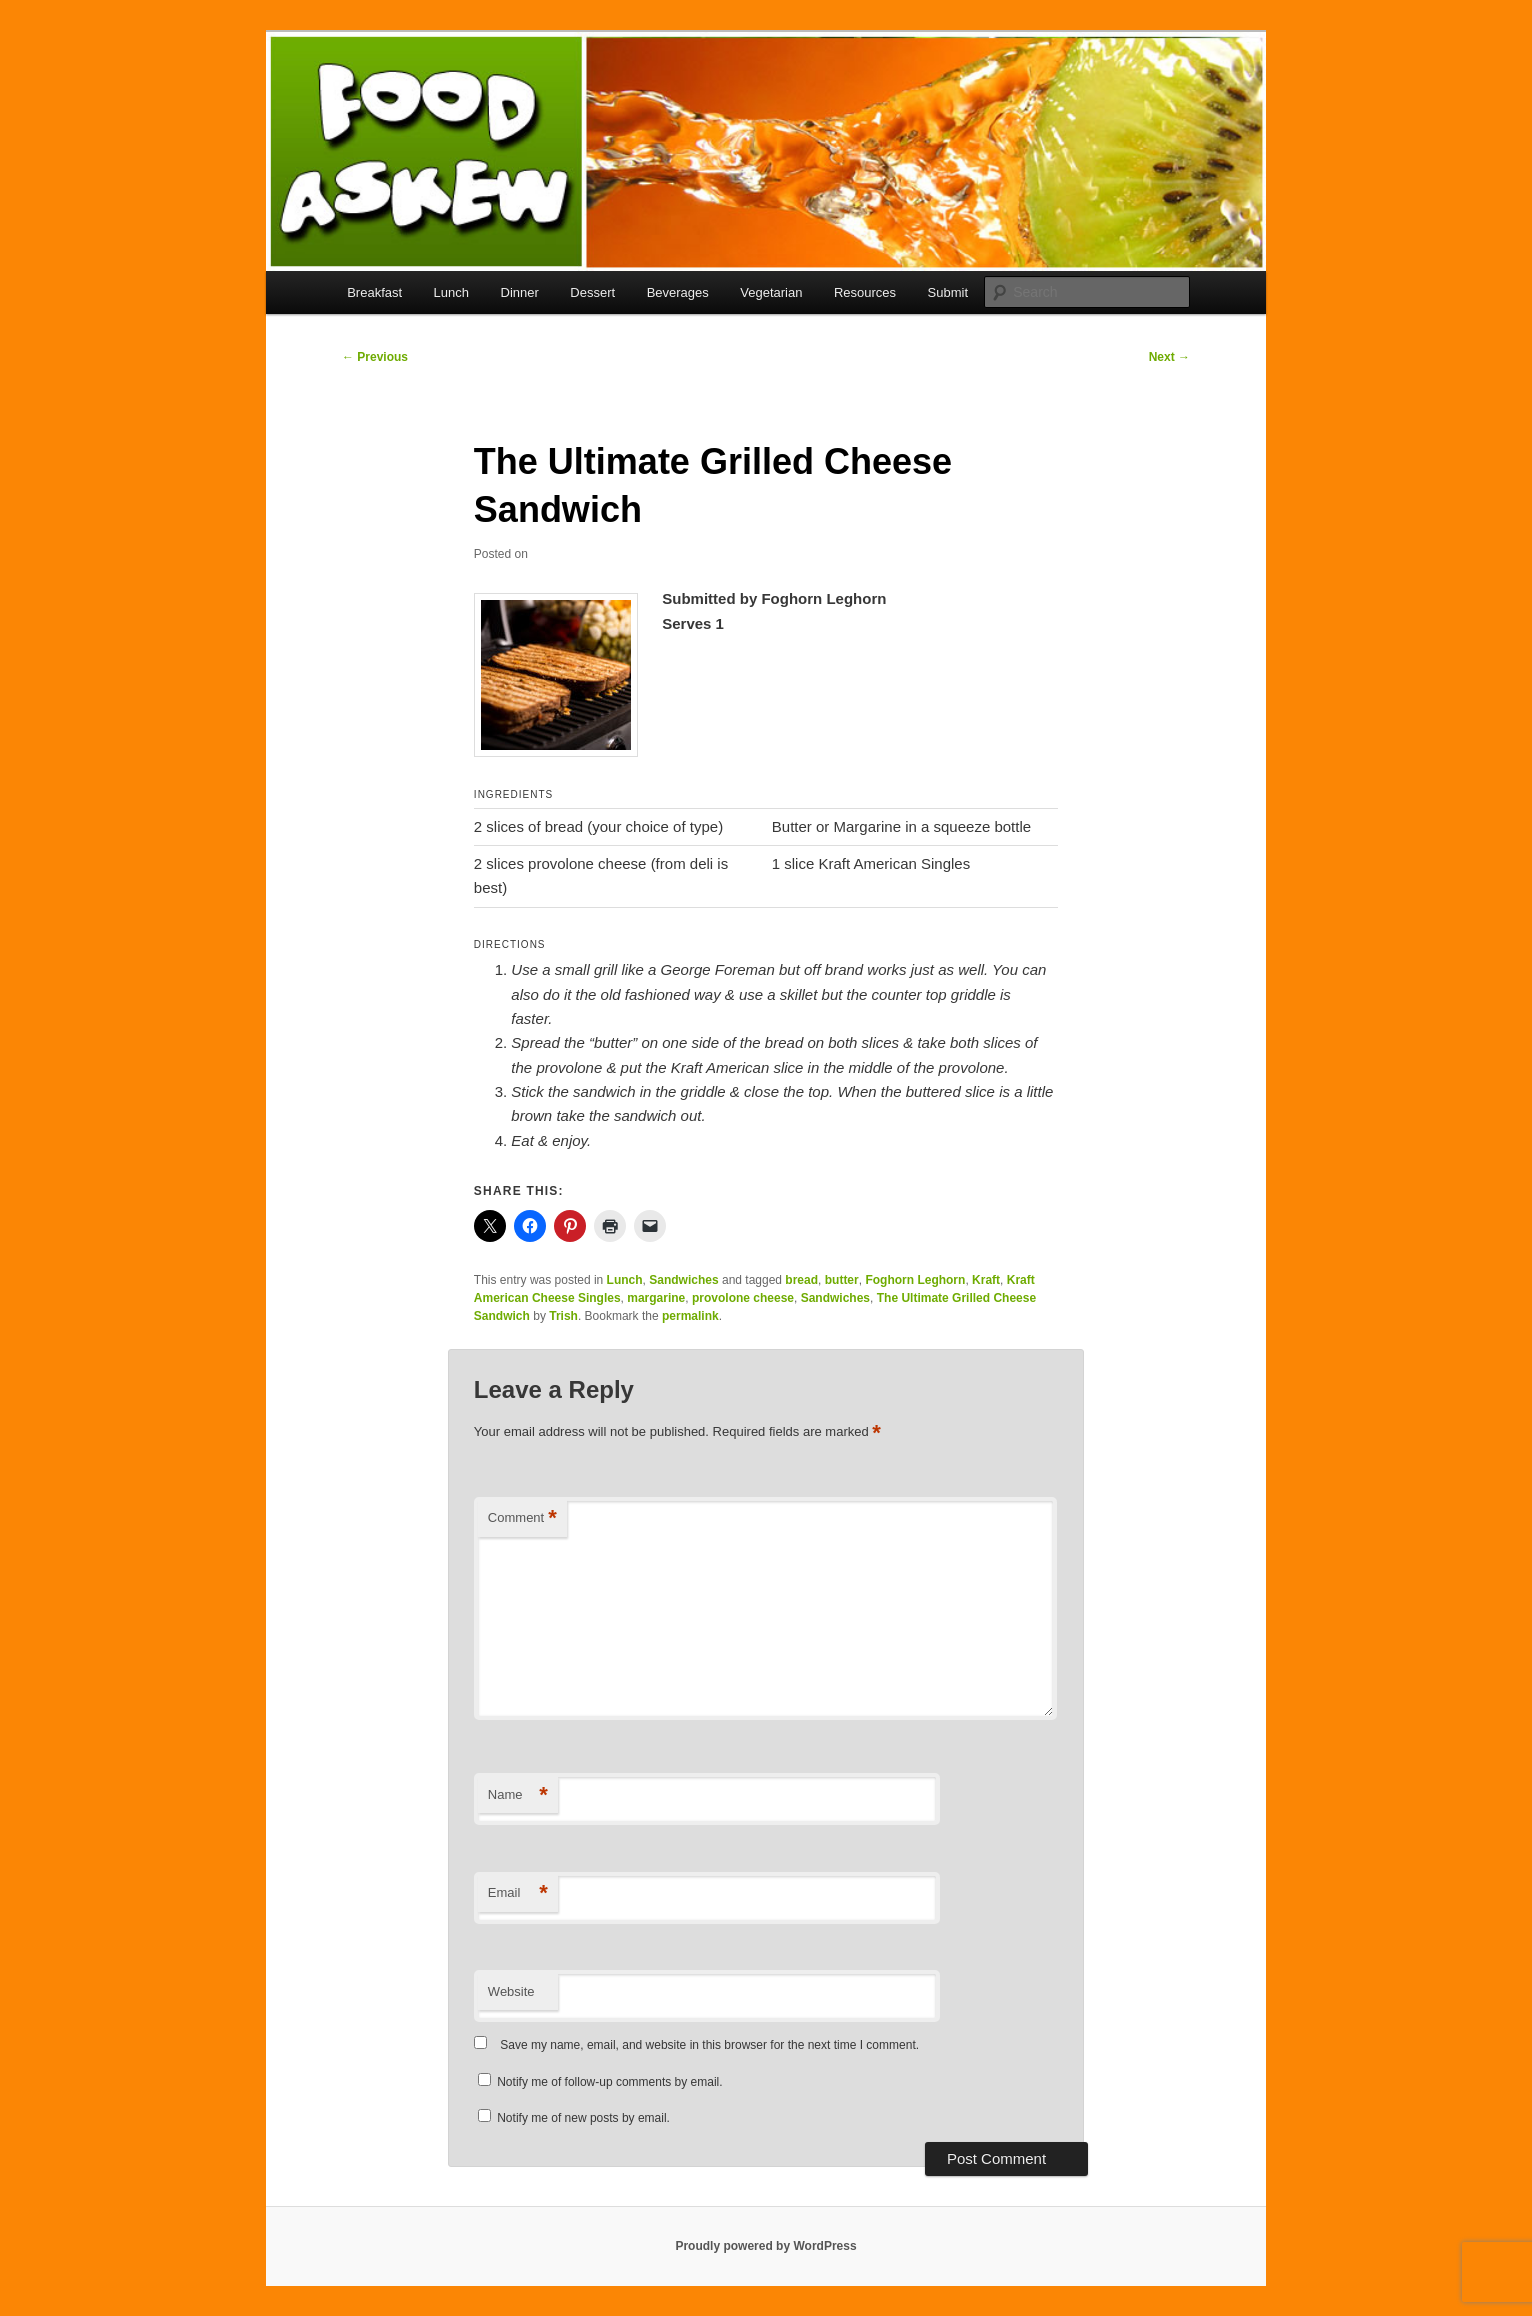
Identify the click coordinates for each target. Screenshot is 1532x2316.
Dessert (592, 292)
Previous (375, 357)
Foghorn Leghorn (915, 1280)
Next (1169, 357)
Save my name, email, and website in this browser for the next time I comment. (709, 2045)
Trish (563, 1316)
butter (842, 1280)
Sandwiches (683, 1280)
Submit (948, 292)
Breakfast (374, 292)
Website (511, 1991)
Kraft (986, 1280)
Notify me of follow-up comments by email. (609, 2082)
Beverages (678, 292)
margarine (656, 1298)
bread (801, 1280)
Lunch (451, 292)
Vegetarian (771, 292)
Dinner (520, 292)
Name (518, 1795)
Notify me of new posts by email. (583, 2118)
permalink (690, 1316)
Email (518, 1893)
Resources (865, 292)
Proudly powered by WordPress (765, 2246)
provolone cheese (743, 1298)
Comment (522, 1518)
